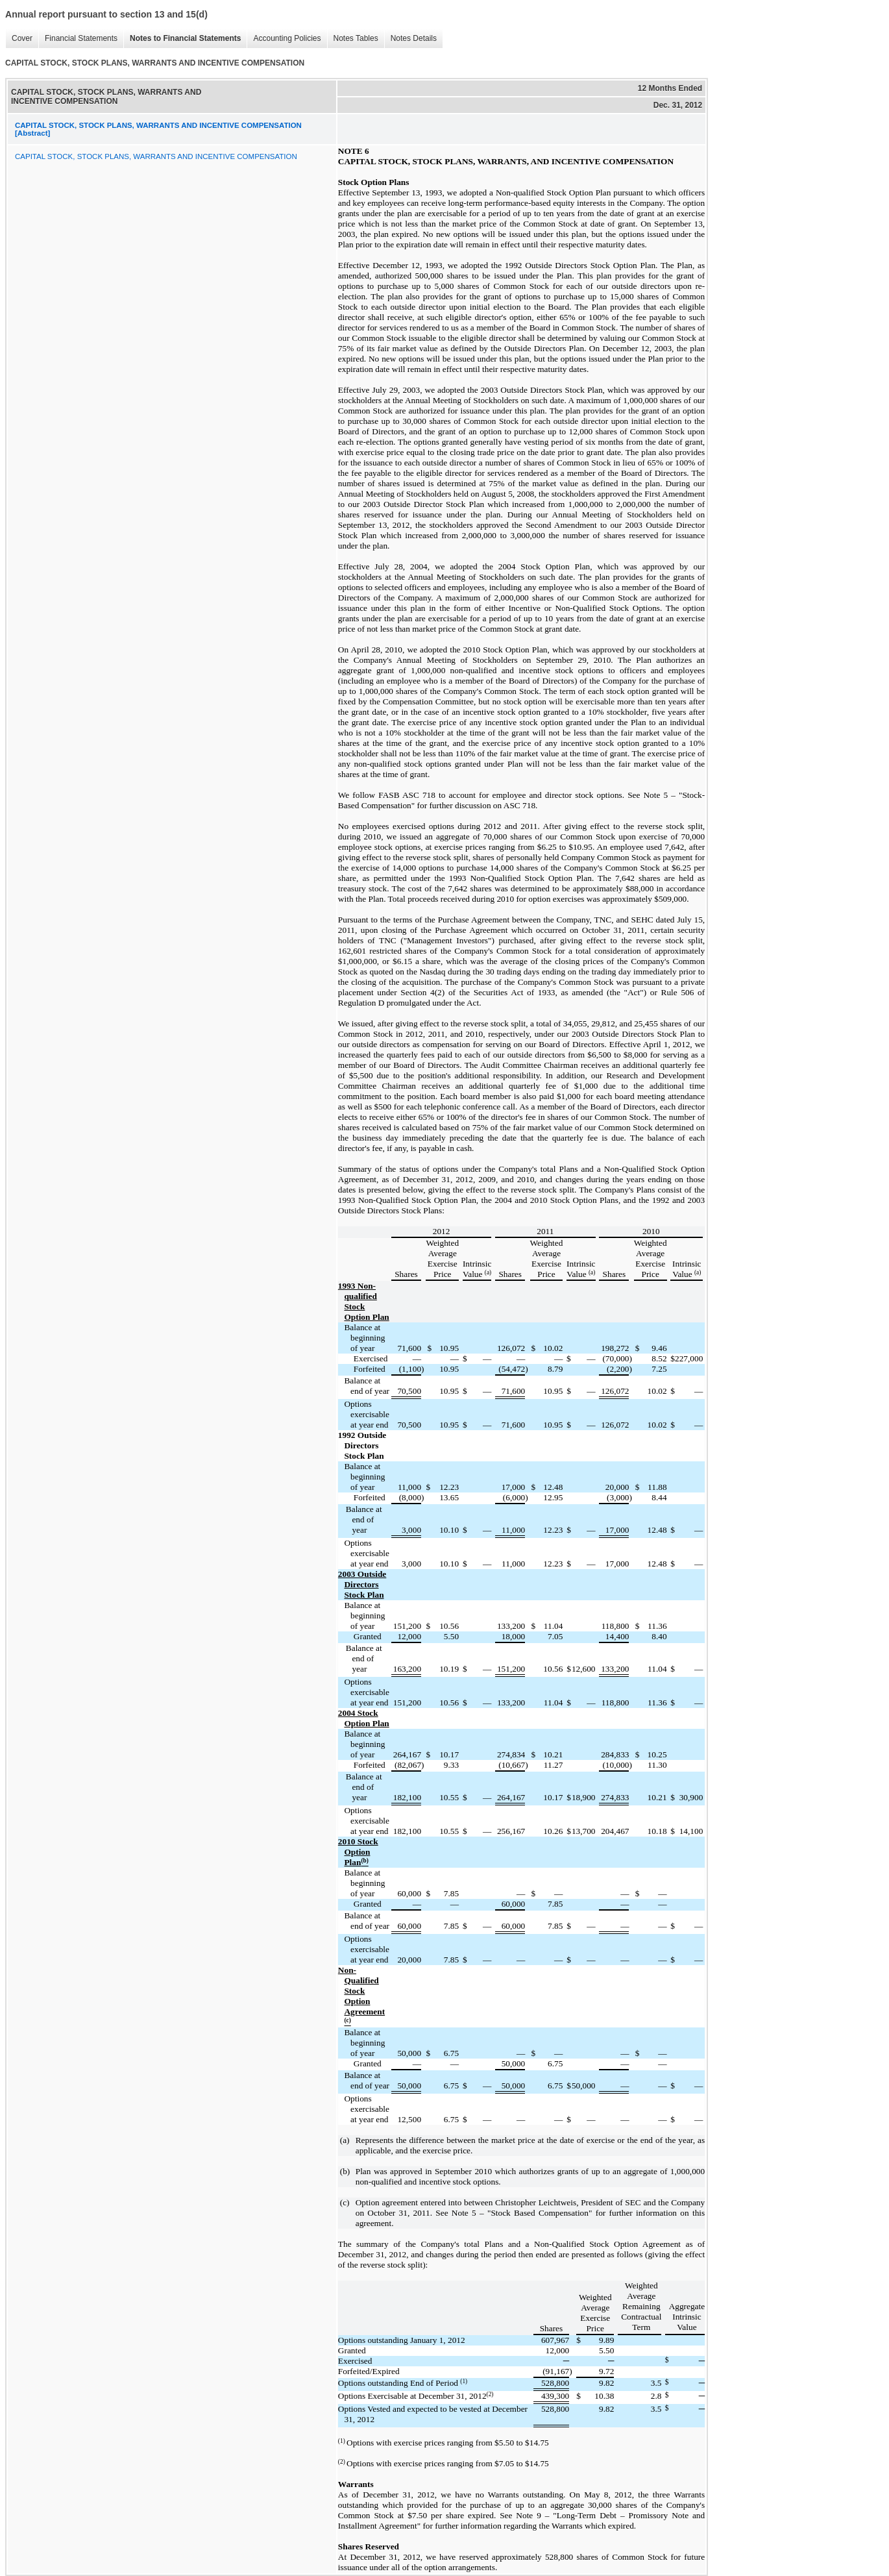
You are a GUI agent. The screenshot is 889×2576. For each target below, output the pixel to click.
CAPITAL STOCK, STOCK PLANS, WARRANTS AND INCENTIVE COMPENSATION (156, 156)
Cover (18, 38)
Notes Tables (352, 38)
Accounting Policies (284, 38)
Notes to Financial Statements (182, 38)
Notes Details (410, 38)
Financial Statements (77, 38)
